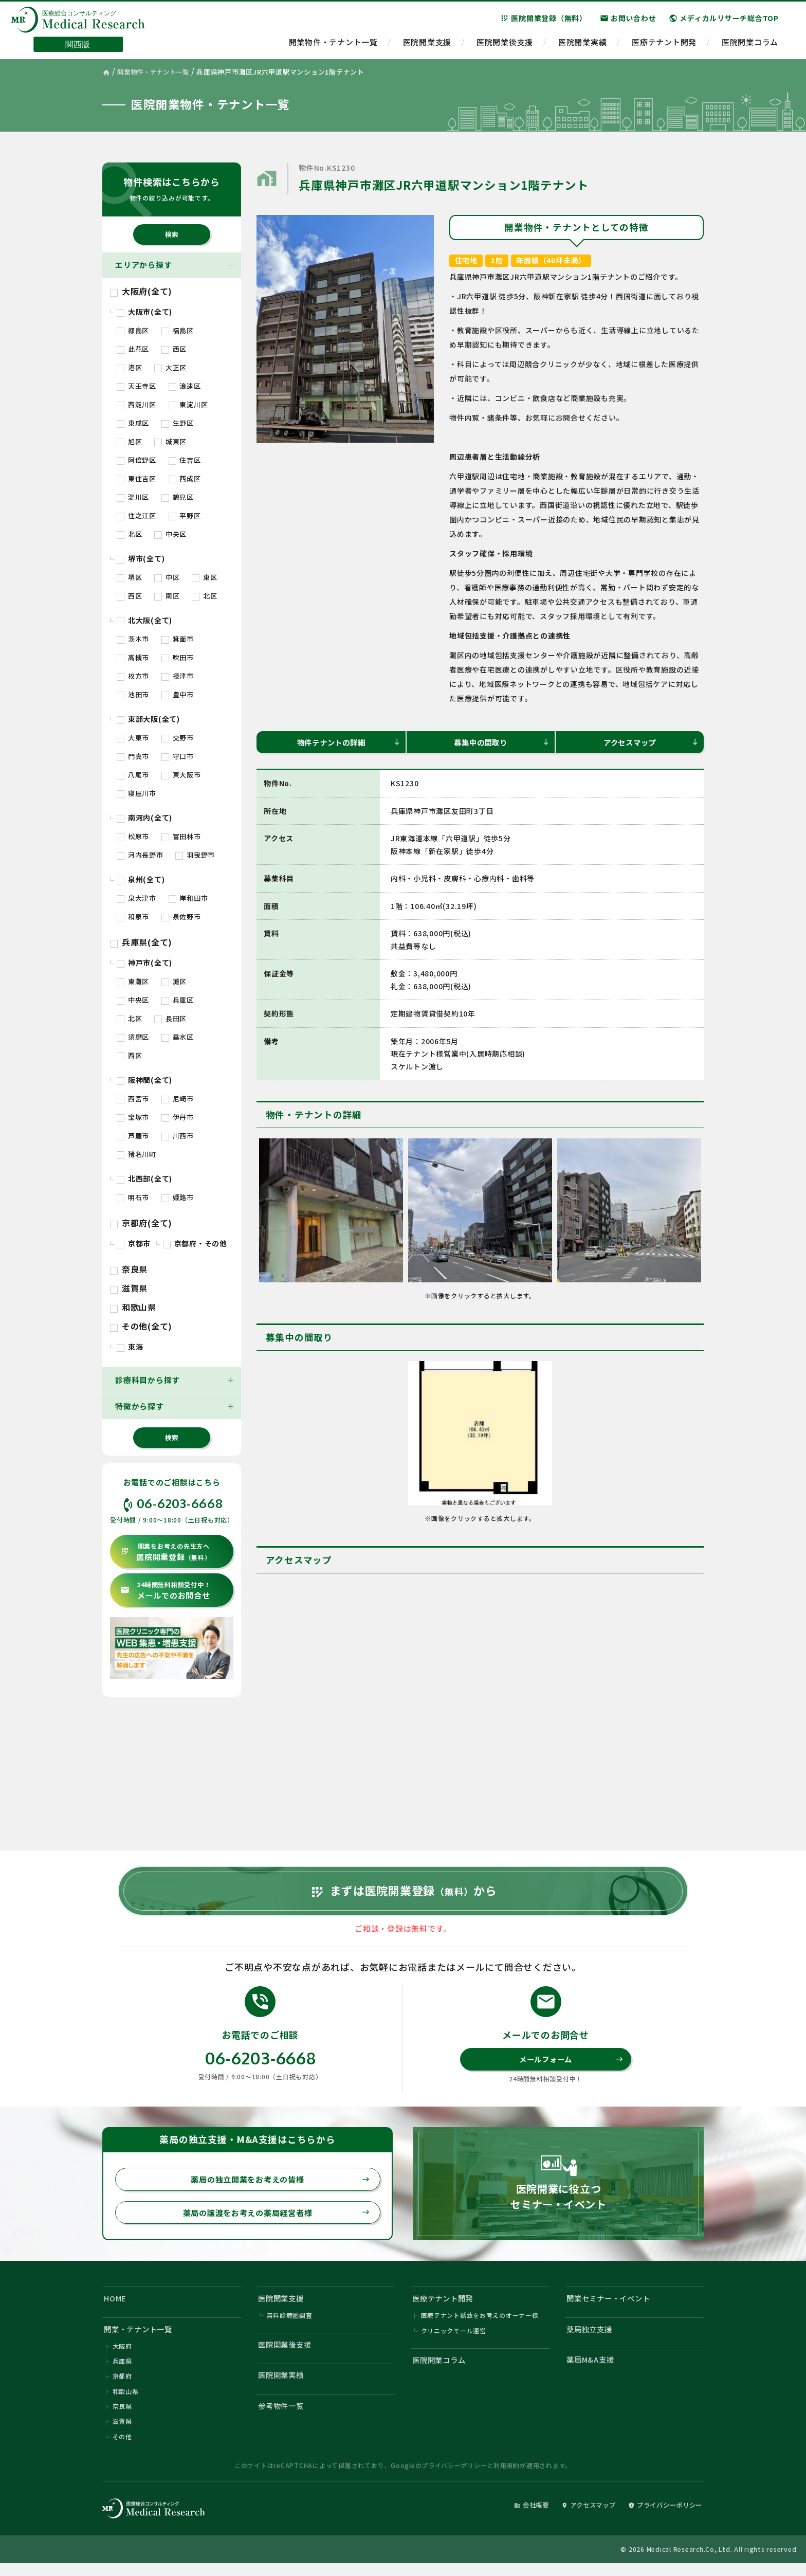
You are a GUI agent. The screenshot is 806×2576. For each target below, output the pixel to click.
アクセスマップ (650, 742)
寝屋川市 (136, 793)
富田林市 (181, 836)
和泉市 (133, 916)
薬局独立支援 (591, 2338)
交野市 (177, 737)
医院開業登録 (165, 1552)
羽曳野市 (195, 855)
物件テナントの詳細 (347, 742)
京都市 (134, 1243)
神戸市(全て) (144, 962)
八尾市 (133, 774)
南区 (166, 596)
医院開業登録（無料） (543, 20)
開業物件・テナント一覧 (333, 44)
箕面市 (177, 639)
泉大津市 (136, 898)
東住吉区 (136, 478)
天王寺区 (136, 386)
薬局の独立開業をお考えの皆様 (278, 2187)
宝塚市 (133, 1117)
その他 (122, 2449)
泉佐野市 (181, 916)
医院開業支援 (427, 44)
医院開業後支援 (505, 44)
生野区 (177, 423)
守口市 (177, 756)
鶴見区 (177, 497)
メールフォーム (570, 2066)
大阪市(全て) (144, 311)
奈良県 (129, 1269)
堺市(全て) (140, 558)
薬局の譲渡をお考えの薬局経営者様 (274, 2221)
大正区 (170, 367)
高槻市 (133, 657)
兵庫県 (122, 2372)
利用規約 (506, 2478)
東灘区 (133, 981)
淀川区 (133, 497)
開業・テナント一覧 (140, 2338)
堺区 (129, 577)
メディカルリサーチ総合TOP (724, 20)
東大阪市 (181, 774)
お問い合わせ (628, 20)
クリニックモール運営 (454, 2340)
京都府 (122, 2387)
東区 (204, 577)
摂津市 (177, 676)
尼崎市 (177, 1098)
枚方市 (133, 676)
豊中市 (177, 694)
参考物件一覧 (283, 2417)
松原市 (133, 836)
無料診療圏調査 (290, 2325)
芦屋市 (133, 1135)
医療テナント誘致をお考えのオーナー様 (480, 2325)
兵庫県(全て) (141, 942)
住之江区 (136, 515)
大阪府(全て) (141, 291)
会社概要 (519, 2518)
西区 (174, 349)
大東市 (133, 737)
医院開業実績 (582, 44)
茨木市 (133, 639)
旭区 (129, 441)
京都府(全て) (141, 1223)
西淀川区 (136, 404)
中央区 (170, 534)
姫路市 (177, 1197)
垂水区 (177, 1037)
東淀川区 (188, 404)
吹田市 (177, 657)
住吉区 (185, 460)
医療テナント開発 (664, 44)
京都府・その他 (195, 1243)
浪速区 (185, 386)
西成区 (185, 478)
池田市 (133, 694)
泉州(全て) (140, 879)
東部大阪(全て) (148, 719)
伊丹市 (177, 1117)
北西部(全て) (144, 1178)
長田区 (170, 1018)
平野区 (185, 515)
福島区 (177, 330)
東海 (130, 1346)
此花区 (133, 349)
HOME (116, 2307)
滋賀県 (129, 1288)
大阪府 (122, 2356)
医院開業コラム (750, 44)
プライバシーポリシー (454, 2478)
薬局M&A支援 (592, 2370)
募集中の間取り (500, 742)
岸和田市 (188, 898)
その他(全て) (141, 1326)
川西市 (177, 1135)
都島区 (133, 330)
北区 (129, 534)
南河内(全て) (144, 817)
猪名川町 (136, 1154)
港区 (129, 367)
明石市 (133, 1197)
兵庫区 (177, 1000)
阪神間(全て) (144, 1080)
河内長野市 (140, 855)
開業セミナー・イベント (611, 2307)
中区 (166, 577)
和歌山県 (133, 1307)
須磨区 (133, 1037)
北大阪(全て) (144, 620)
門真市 (133, 756)
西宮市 (133, 1098)
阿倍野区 (136, 460)
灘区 (174, 981)
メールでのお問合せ (165, 1590)
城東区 (170, 441)
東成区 (133, 423)
